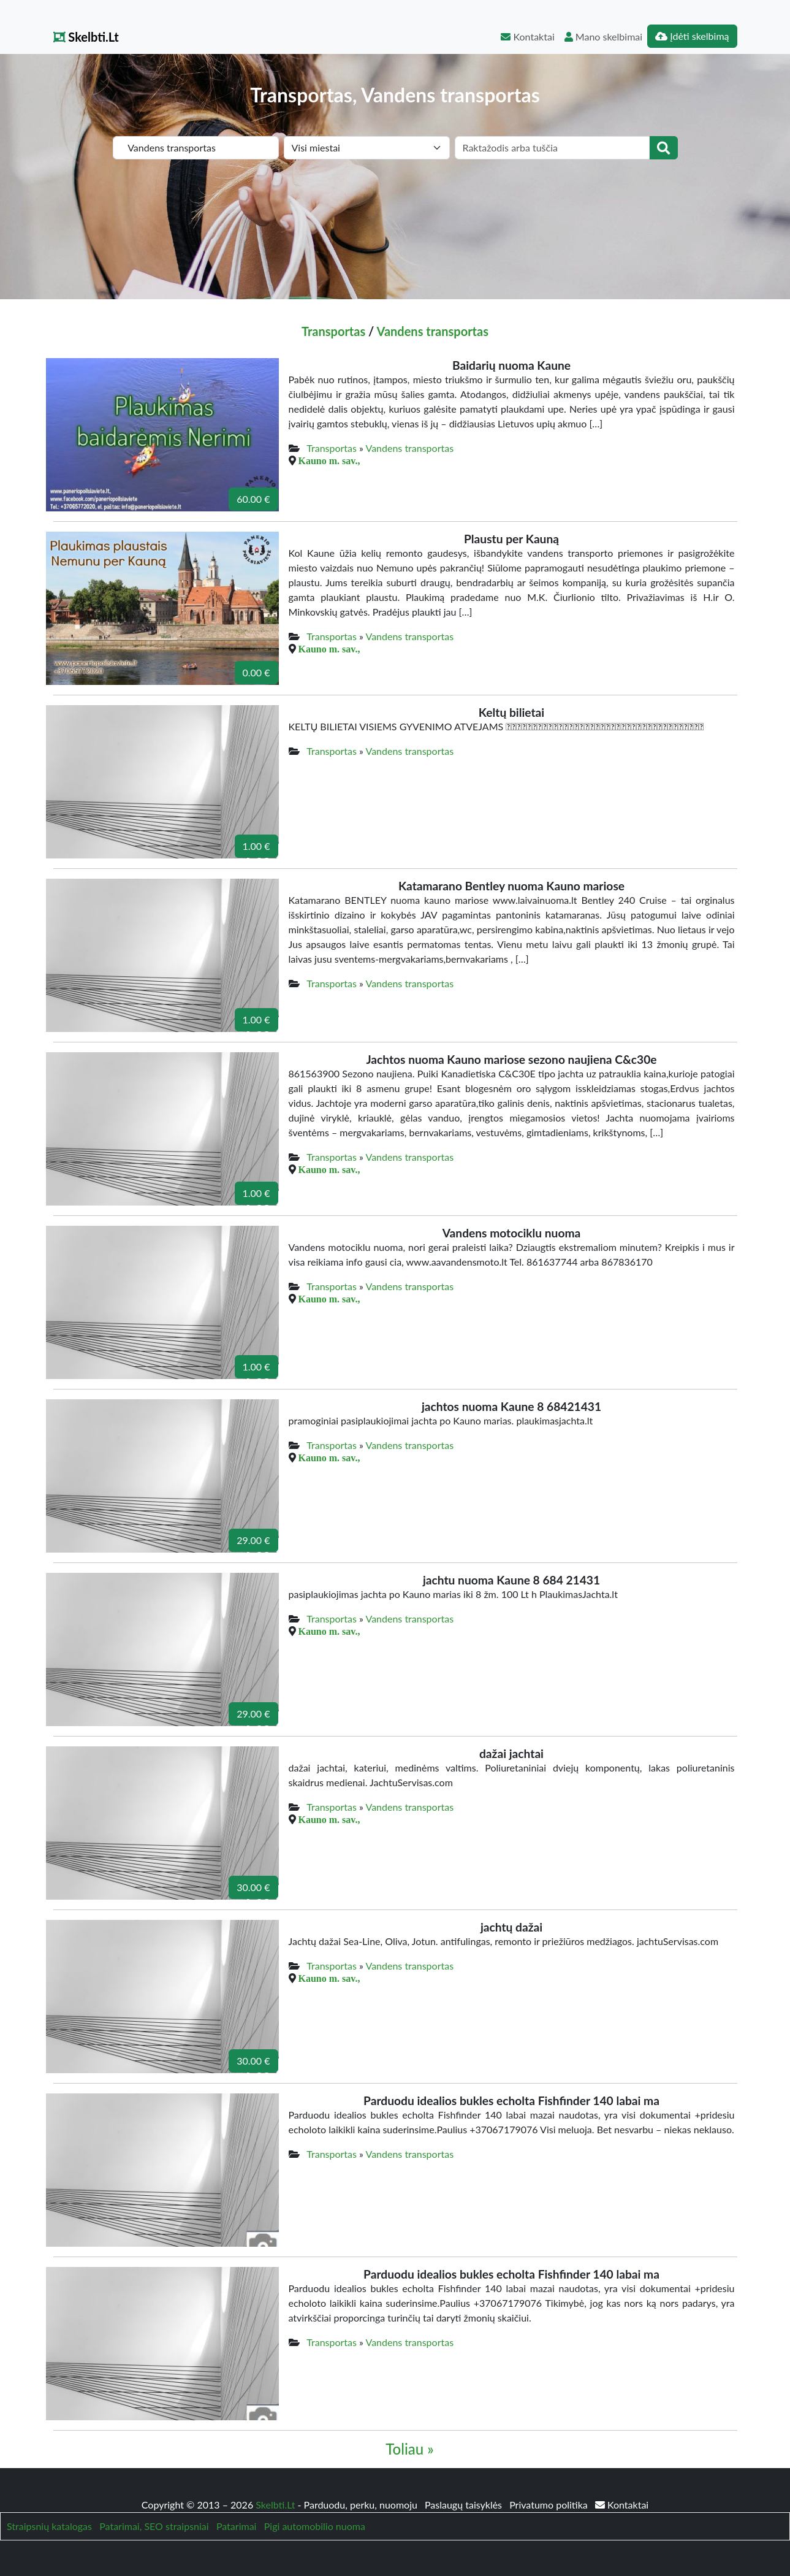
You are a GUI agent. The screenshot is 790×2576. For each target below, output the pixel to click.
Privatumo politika (549, 2504)
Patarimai (236, 2526)
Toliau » (409, 2449)
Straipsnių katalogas (49, 2526)
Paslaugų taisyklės (464, 2504)
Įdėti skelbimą (692, 36)
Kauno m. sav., (329, 460)
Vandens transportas (432, 331)
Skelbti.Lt (86, 36)
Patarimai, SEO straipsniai (153, 2526)
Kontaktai (527, 36)
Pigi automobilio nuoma (314, 2526)
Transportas (333, 331)
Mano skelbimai (603, 36)
